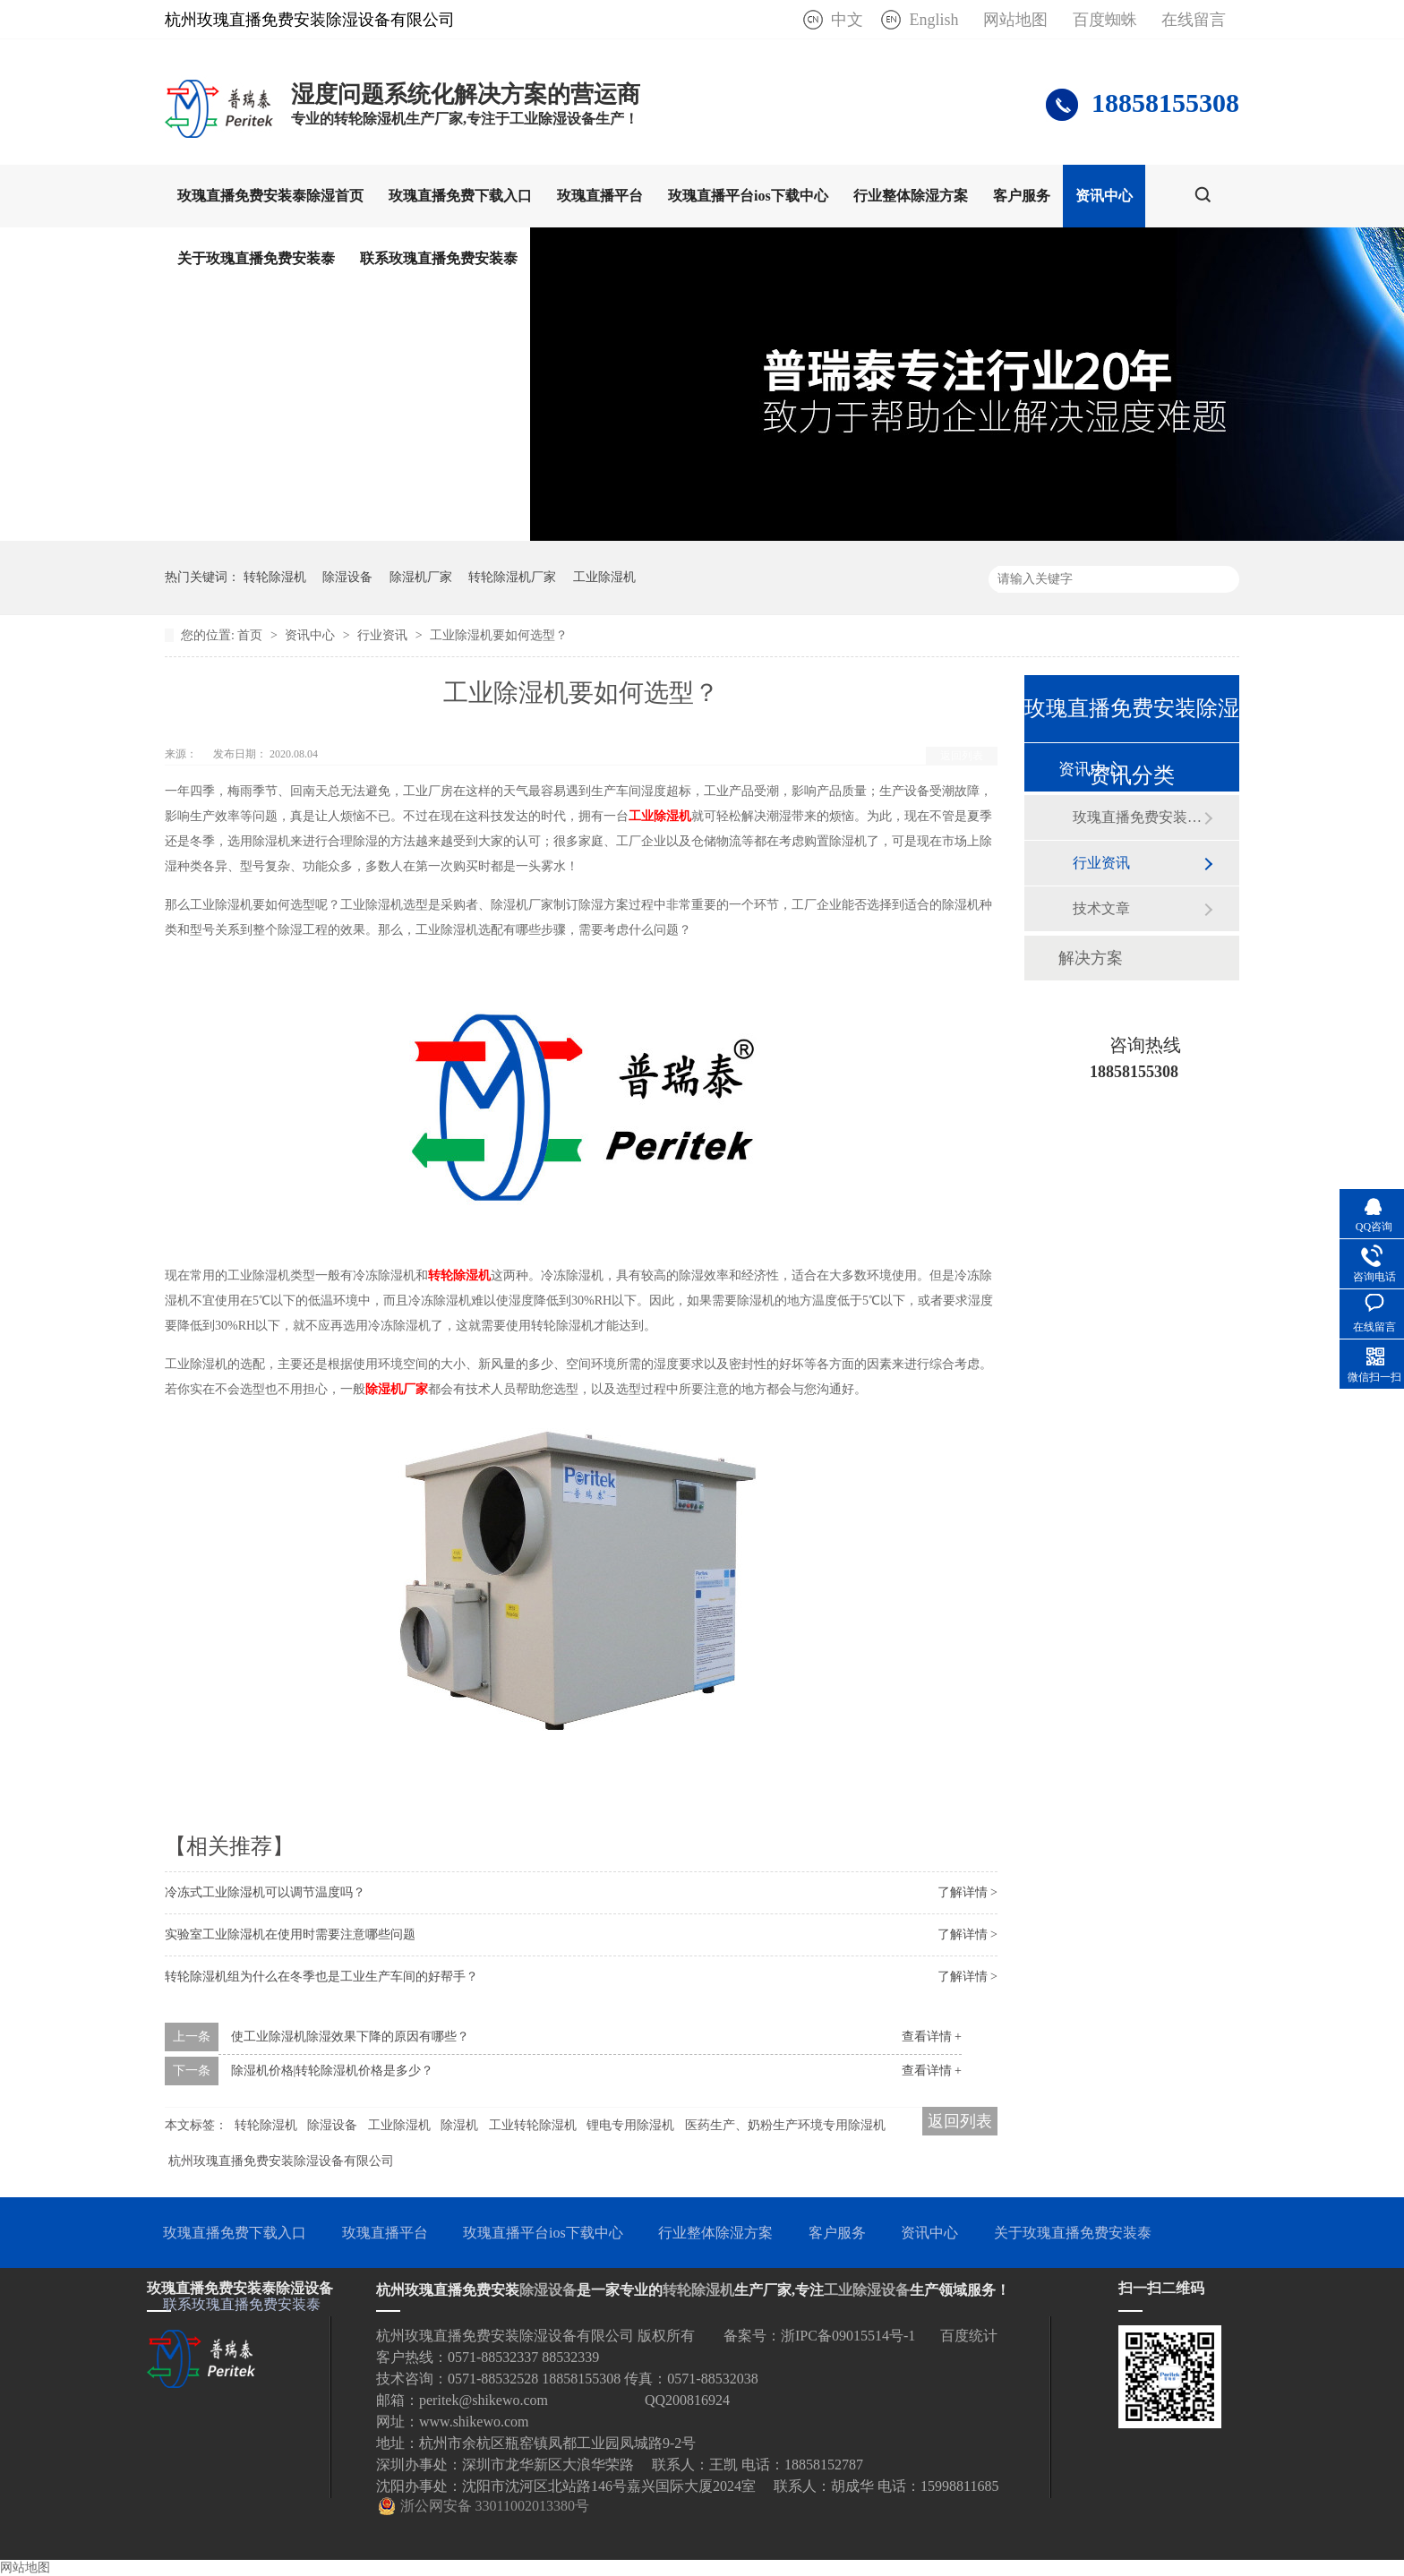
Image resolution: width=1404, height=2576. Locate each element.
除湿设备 (347, 577)
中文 (847, 20)
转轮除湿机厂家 (512, 577)
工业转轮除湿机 (533, 2125)
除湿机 (459, 2125)
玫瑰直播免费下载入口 (460, 195)
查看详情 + (932, 2036)
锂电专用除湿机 (630, 2125)
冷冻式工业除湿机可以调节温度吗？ (265, 1892)
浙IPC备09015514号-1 (848, 2335)
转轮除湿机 (275, 577)
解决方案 (1090, 958)
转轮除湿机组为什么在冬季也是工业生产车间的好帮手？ (321, 1976)
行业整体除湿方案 (910, 195)
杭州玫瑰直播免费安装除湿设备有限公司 (281, 2161)
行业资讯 (384, 635)
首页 (251, 635)
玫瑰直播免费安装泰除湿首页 (270, 195)
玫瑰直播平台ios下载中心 (748, 195)
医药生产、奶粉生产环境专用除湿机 (785, 2125)
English (933, 20)
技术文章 (1101, 908)
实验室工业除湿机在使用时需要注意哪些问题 (290, 1934)
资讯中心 (1104, 195)
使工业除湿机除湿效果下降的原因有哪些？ (350, 2036)
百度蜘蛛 (1105, 20)
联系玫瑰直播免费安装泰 (439, 258)
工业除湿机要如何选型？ (499, 635)
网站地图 (1015, 20)
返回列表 (961, 755)
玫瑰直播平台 (600, 195)
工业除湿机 (604, 577)
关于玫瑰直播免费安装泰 (256, 258)
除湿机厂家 (421, 577)
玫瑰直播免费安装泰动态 (1138, 817)
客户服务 (1021, 195)
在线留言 (1193, 20)
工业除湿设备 (867, 2290)
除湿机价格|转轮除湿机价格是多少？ (332, 2070)
